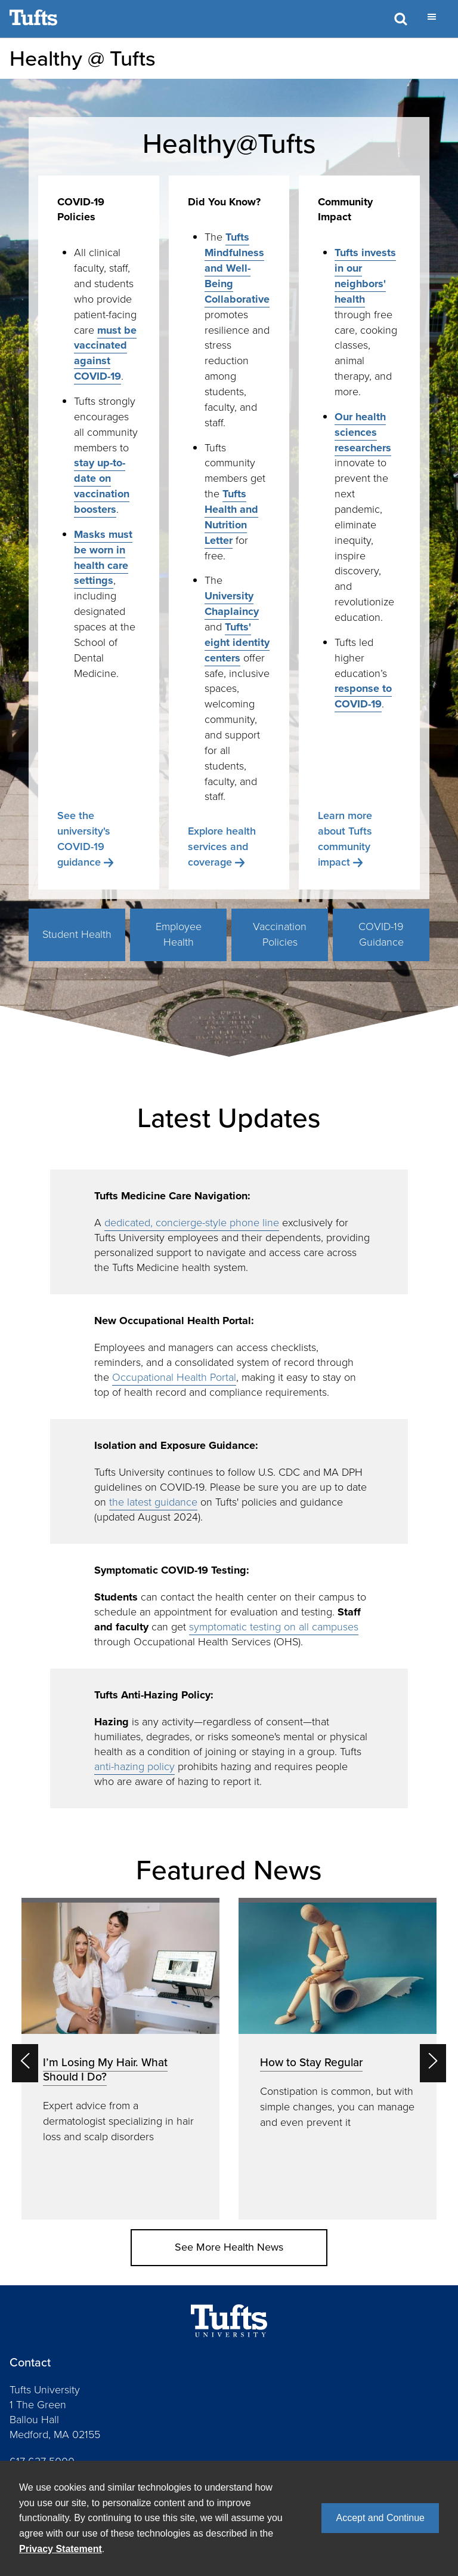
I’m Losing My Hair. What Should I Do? (105, 2069)
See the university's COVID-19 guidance (83, 839)
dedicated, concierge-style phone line (191, 1222)
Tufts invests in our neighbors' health (365, 276)
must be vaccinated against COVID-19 (105, 353)
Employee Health (179, 934)
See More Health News (229, 2247)
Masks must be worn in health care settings (103, 558)
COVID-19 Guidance (381, 934)
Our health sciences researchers (363, 432)
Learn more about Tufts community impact (345, 839)
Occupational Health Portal (174, 1377)
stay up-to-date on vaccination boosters (101, 486)
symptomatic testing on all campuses (273, 1627)
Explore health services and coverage (222, 846)
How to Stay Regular (311, 2062)
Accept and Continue (380, 2518)
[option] (120, 2059)
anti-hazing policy (134, 1766)
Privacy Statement (60, 2549)
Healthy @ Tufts (83, 58)
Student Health (77, 934)
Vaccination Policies (280, 934)
